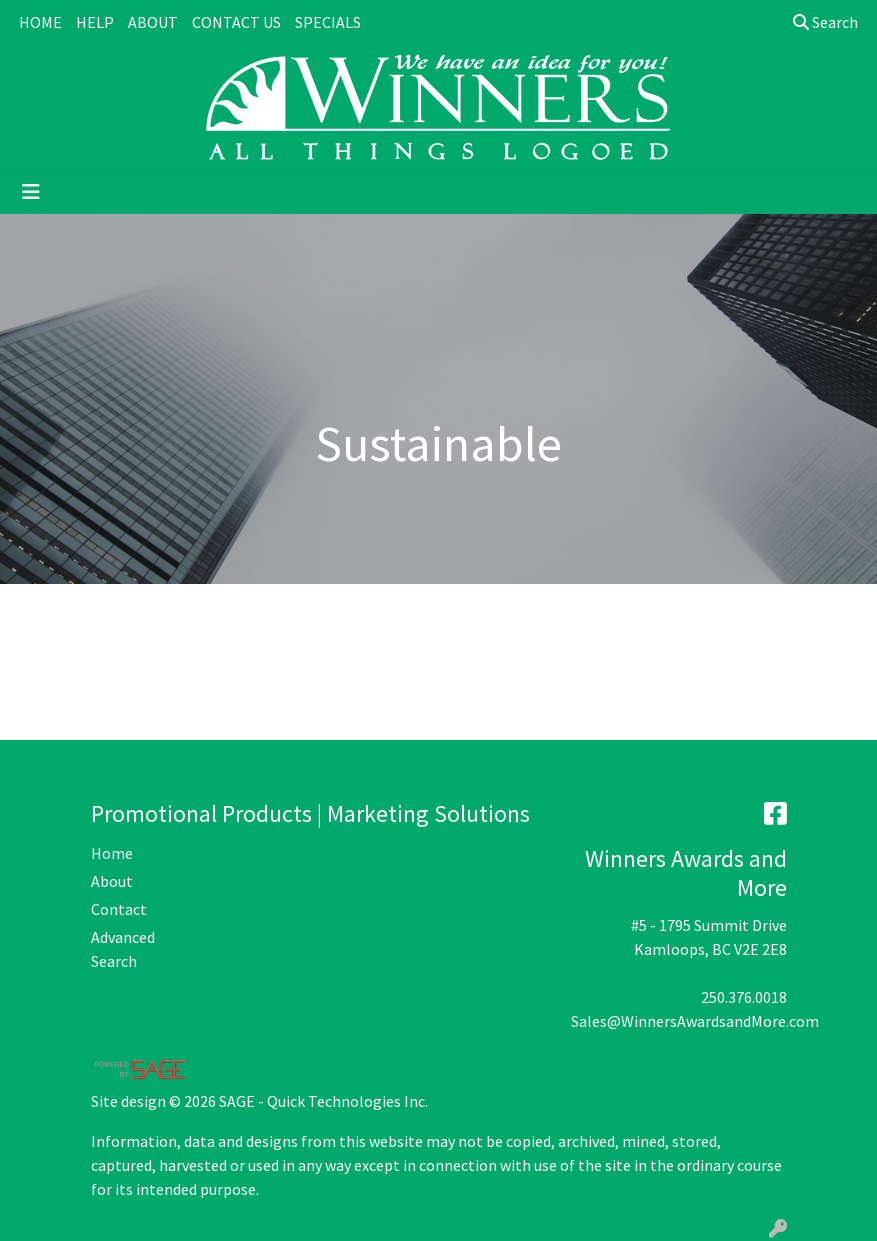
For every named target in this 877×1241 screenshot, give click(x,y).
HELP (95, 22)
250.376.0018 (744, 997)
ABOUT (153, 22)
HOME (40, 22)
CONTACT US (236, 22)
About (112, 881)
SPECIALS (328, 22)
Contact (119, 909)
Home (112, 853)
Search (825, 22)
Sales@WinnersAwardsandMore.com (695, 1021)
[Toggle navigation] (31, 192)
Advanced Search (123, 949)
